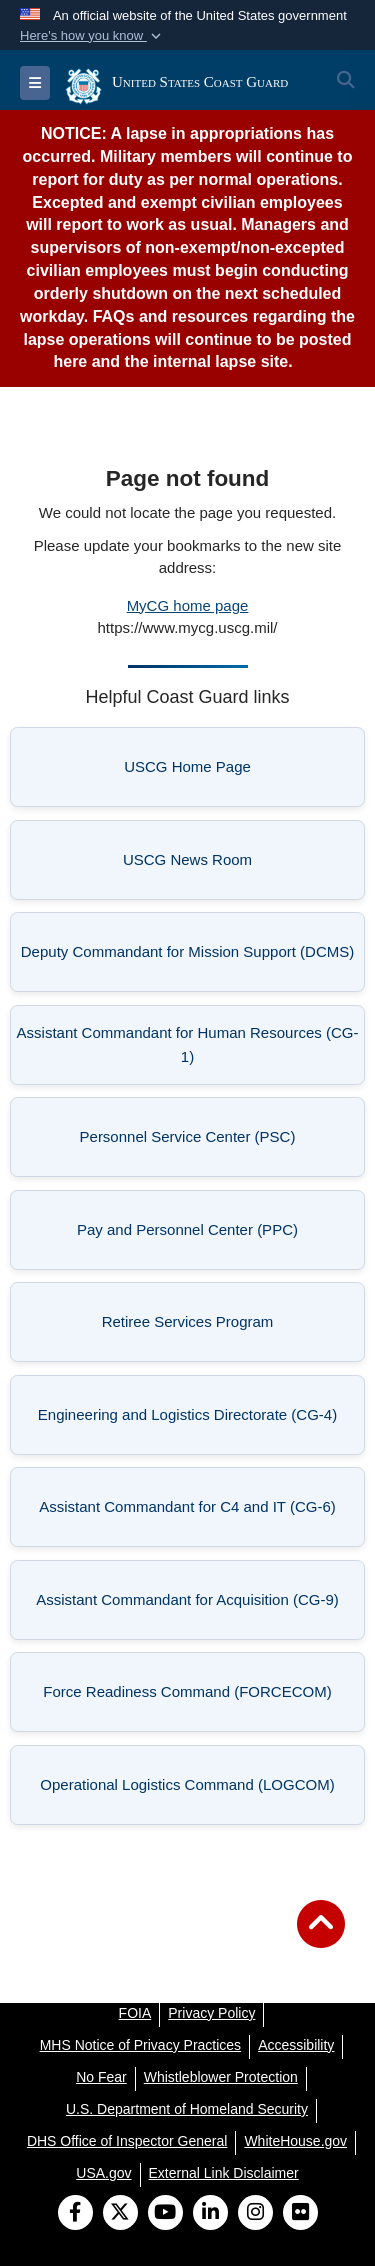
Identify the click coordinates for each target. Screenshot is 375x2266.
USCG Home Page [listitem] (238, 772)
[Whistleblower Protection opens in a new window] (221, 2077)
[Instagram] (255, 2214)
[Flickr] (300, 2214)
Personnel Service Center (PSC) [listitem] (216, 1142)
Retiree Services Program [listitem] (227, 1327)
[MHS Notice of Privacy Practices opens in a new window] (141, 2045)
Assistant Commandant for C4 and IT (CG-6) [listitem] (195, 1512)
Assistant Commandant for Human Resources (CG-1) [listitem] (188, 1044)
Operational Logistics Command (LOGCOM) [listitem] (196, 1790)
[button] (92, 36)
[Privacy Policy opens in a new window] (211, 2013)
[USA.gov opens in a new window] (103, 2173)
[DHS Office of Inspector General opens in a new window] (127, 2141)
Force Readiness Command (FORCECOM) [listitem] (197, 1697)
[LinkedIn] (210, 2214)
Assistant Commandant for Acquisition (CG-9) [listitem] (194, 1605)
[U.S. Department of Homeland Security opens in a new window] (187, 2109)
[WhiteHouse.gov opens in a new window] (295, 2141)
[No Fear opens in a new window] (101, 2077)
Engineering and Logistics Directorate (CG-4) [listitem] (195, 1420)
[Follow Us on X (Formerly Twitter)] (120, 2214)
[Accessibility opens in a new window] (296, 2045)
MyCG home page (188, 605)
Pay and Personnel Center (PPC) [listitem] (214, 1235)
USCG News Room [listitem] (237, 865)
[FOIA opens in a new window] (135, 2013)
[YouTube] (165, 2214)
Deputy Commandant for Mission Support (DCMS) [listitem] (187, 957)
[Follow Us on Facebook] (75, 2214)
